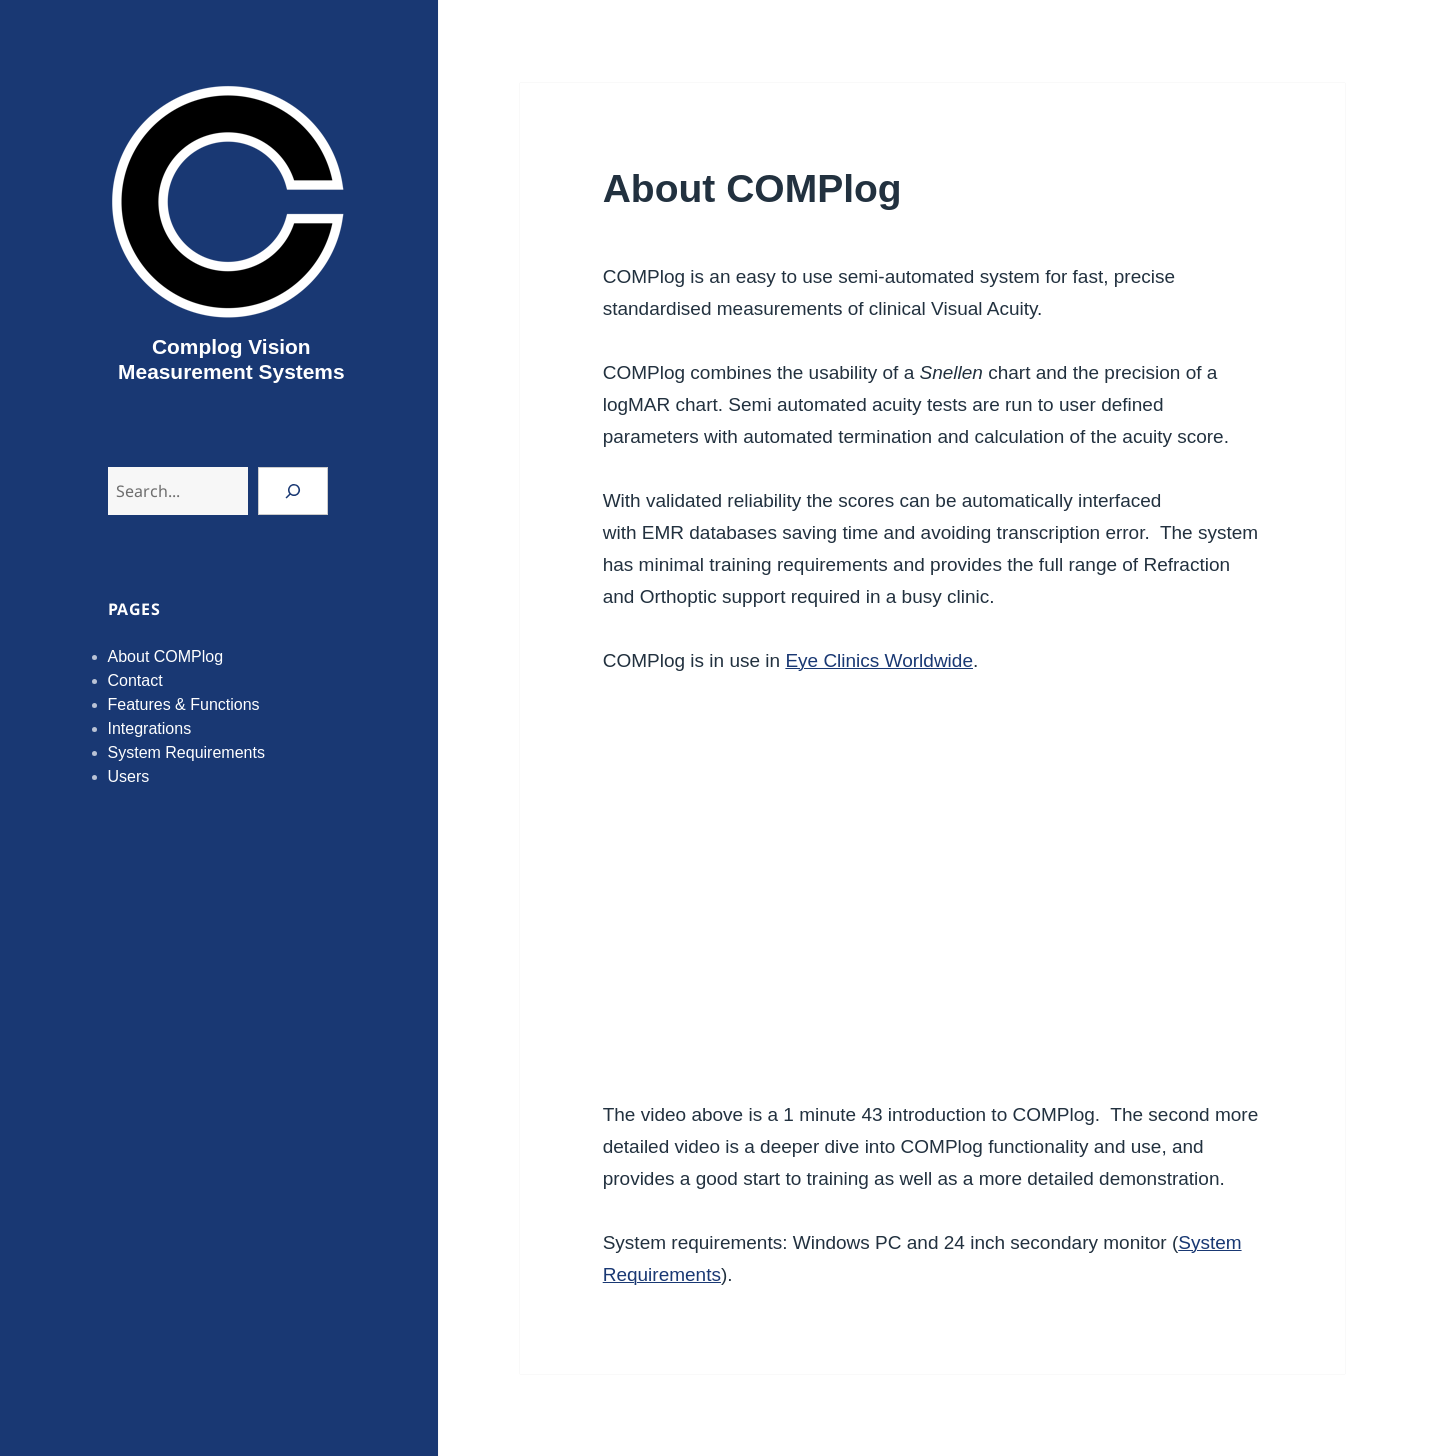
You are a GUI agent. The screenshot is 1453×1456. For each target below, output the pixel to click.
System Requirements (186, 752)
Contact (135, 680)
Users (129, 776)
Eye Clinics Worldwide (879, 660)
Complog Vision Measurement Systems (231, 359)
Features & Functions (184, 704)
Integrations (150, 728)
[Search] (293, 491)
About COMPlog (166, 656)
